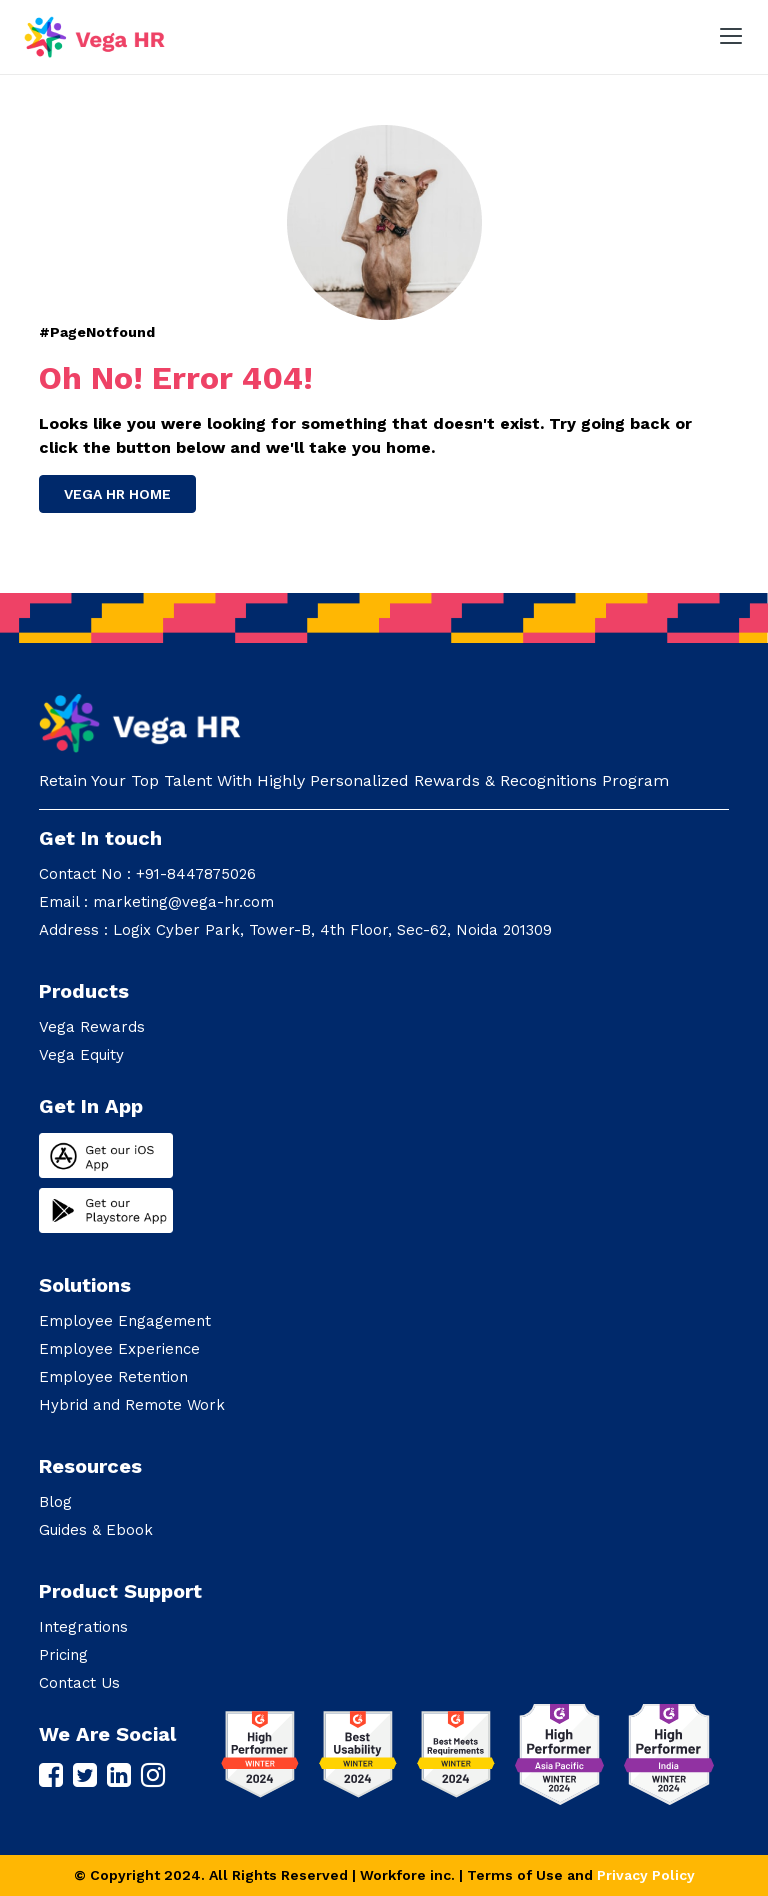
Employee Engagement (125, 1321)
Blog (55, 1502)
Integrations (83, 1627)
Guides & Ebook (96, 1530)
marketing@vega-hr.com (183, 902)
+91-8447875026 (196, 874)
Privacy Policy (646, 1875)
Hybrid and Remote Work (132, 1405)
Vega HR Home (117, 494)
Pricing (63, 1655)
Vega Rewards (92, 1027)
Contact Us (79, 1683)
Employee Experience (119, 1349)
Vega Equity (81, 1055)
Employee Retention (113, 1377)
